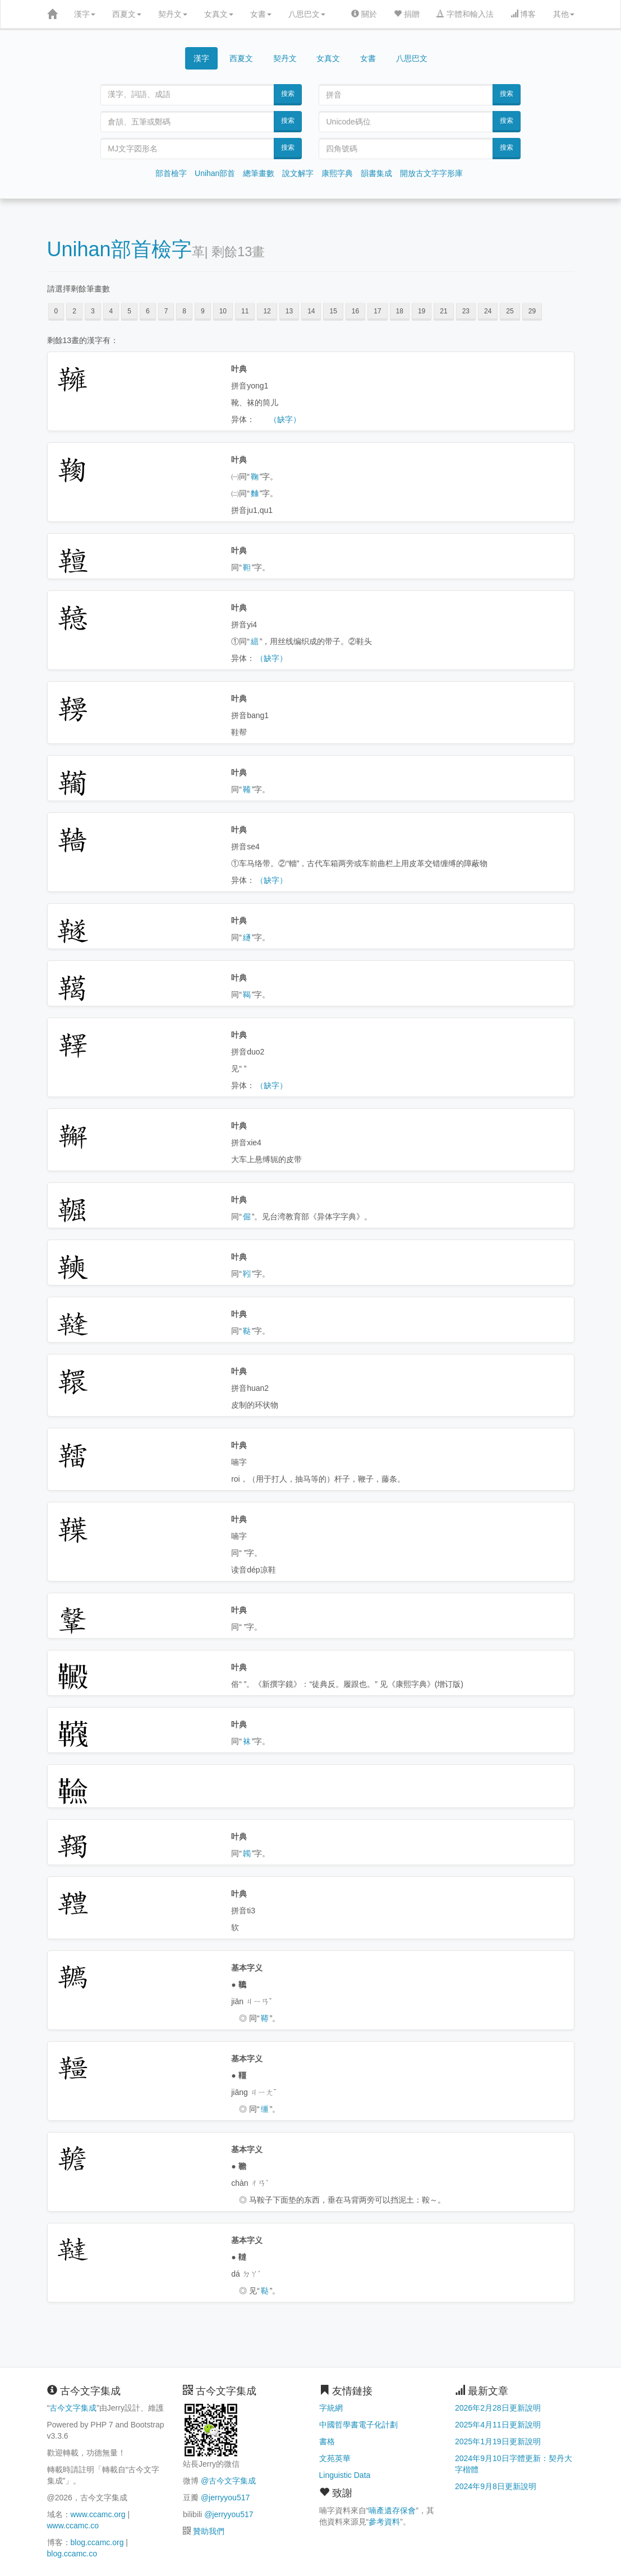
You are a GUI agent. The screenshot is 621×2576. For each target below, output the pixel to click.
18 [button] (399, 311)
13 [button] (289, 311)
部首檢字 (171, 173)
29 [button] (532, 311)
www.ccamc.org (98, 2514)
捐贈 (407, 14)
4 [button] (111, 311)
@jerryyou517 (225, 2497)
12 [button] (266, 311)
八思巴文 (306, 14)
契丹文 (172, 14)
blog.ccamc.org (97, 2542)
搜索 (288, 94)
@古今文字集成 (228, 2480)
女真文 (218, 14)
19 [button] (421, 311)
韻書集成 (376, 173)
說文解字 (298, 173)
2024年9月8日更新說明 (495, 2486)
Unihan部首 (215, 173)
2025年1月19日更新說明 (498, 2441)
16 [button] (355, 311)
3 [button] (93, 311)
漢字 (84, 14)
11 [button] (245, 311)
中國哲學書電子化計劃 (358, 2424)
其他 (563, 14)
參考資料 (384, 2521)
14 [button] (311, 311)
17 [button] (377, 311)
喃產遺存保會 (392, 2510)
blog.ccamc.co (72, 2553)
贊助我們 (208, 2531)
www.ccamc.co (73, 2525)
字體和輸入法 (465, 14)
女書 (261, 14)
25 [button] (509, 311)
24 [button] (487, 311)
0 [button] (56, 311)
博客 (523, 14)
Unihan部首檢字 (119, 249)
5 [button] (129, 311)
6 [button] (148, 311)
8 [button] (184, 311)
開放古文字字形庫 (431, 173)
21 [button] (443, 311)
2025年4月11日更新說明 (498, 2424)
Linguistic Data (345, 2475)
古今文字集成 (72, 2407)
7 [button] (166, 311)
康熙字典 (337, 173)
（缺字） (285, 419)
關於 (364, 14)
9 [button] (203, 311)
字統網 (331, 2407)
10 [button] (223, 311)
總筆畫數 (258, 173)
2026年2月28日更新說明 (498, 2407)
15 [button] (333, 311)
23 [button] (466, 311)
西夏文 (126, 14)
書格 (327, 2441)
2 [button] (74, 311)
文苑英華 (335, 2458)
